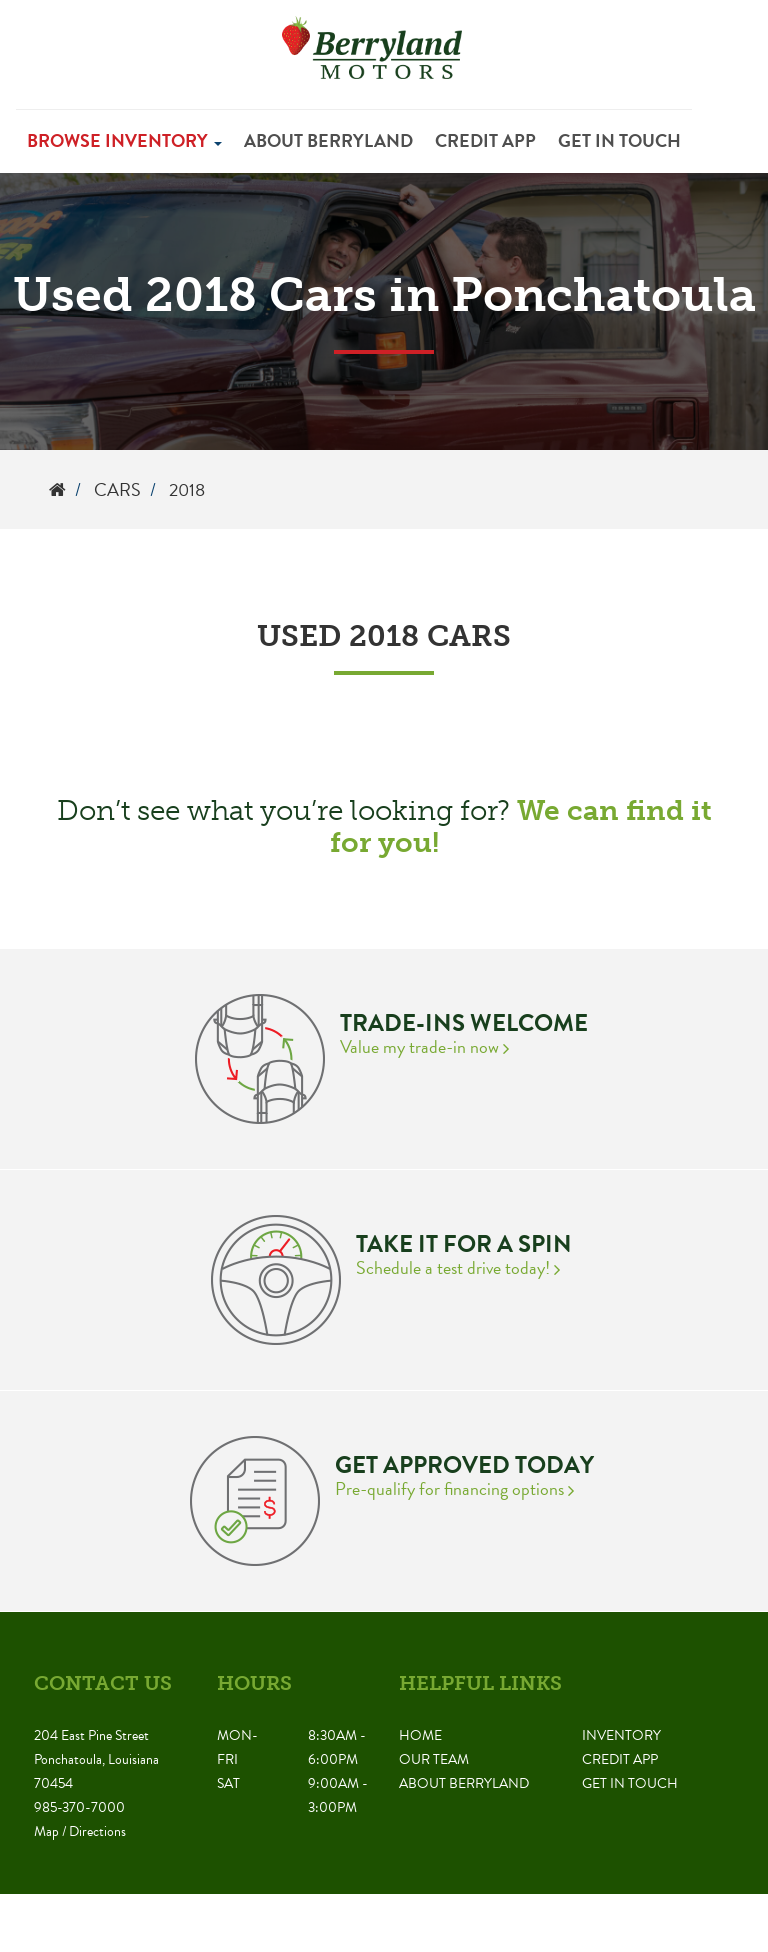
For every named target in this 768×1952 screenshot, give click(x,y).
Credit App (485, 140)
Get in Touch (619, 140)
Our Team (434, 1759)
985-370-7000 (79, 1807)
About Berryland (328, 140)
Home (420, 1735)
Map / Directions (80, 1831)
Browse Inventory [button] (124, 140)
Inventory (621, 1735)
